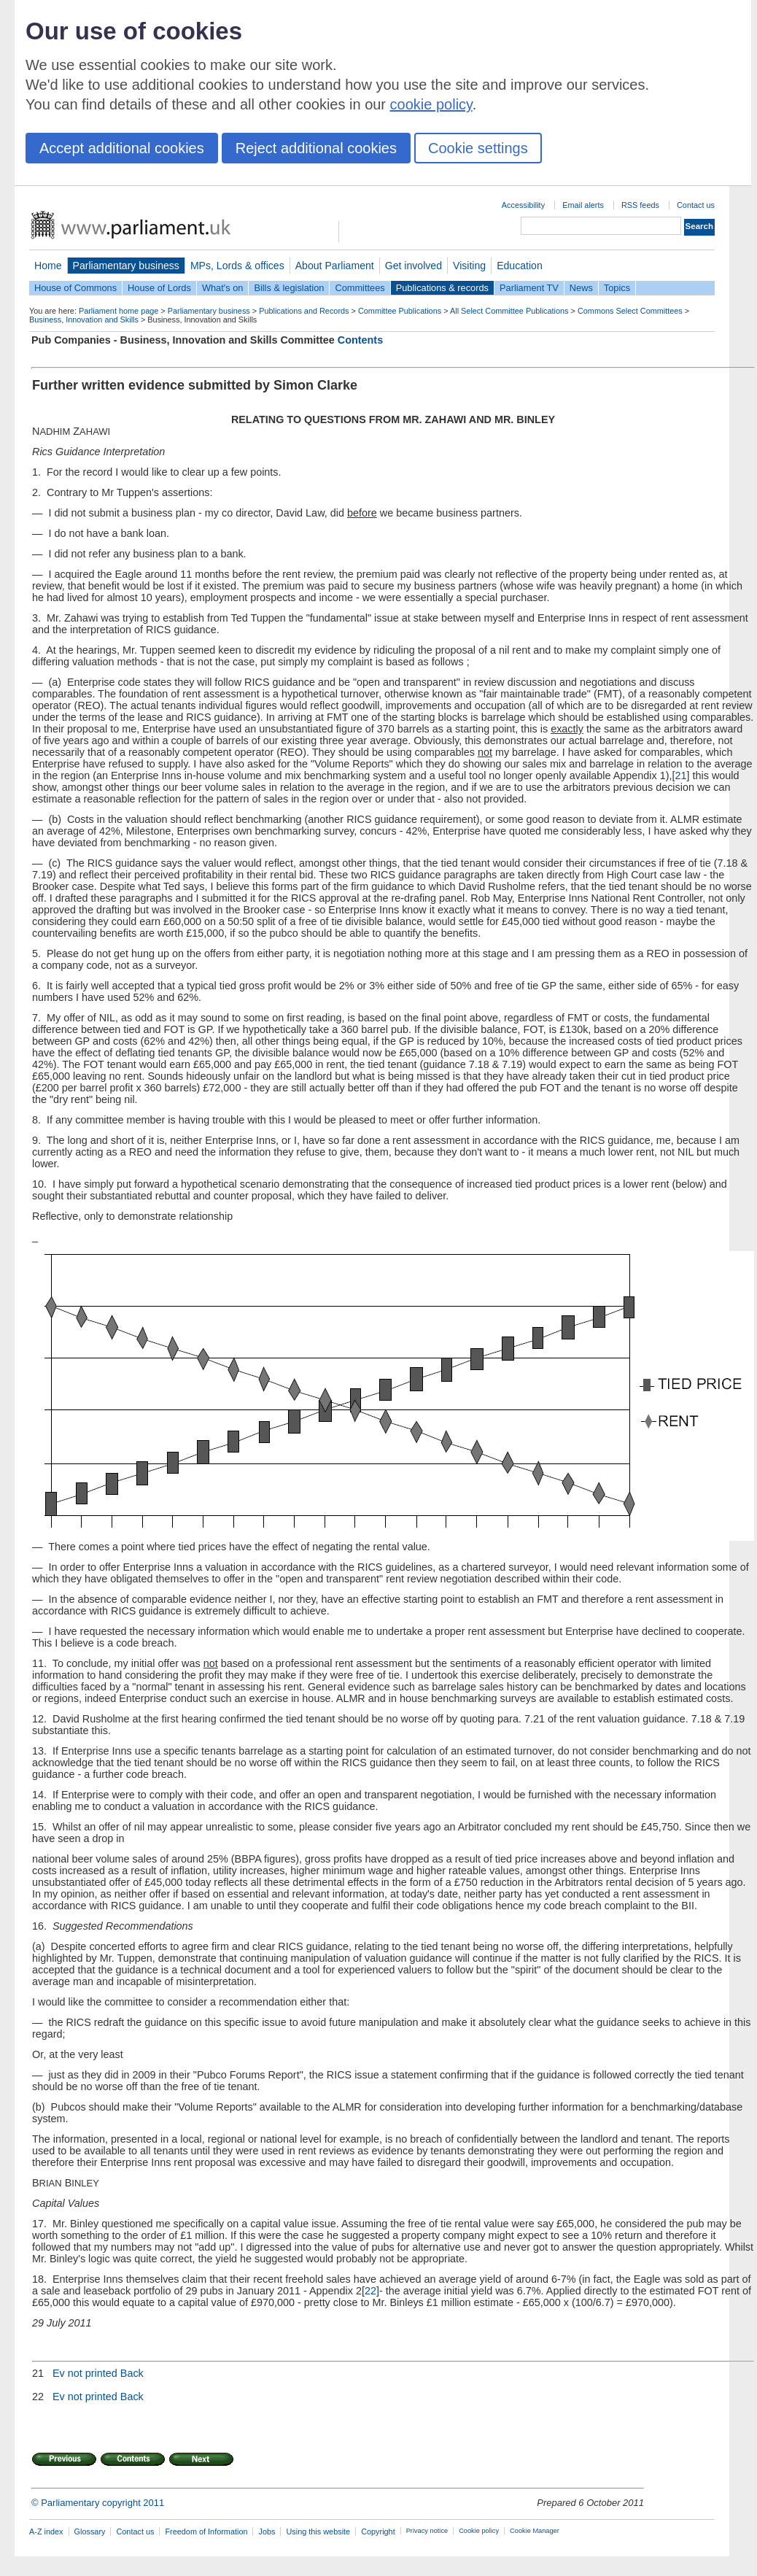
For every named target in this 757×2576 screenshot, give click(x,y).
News (581, 287)
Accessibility (523, 205)
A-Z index (46, 2531)
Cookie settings (478, 148)
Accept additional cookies (121, 148)
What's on (223, 287)
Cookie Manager (534, 2530)
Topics (617, 287)
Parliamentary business (126, 265)
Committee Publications (399, 310)
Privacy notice (427, 2530)
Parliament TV (529, 287)
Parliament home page (118, 310)
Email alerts (583, 205)
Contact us (696, 205)
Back (132, 2373)
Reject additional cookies (316, 148)
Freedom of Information (206, 2531)
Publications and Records (304, 310)
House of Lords (159, 287)
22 (370, 2291)
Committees (359, 287)
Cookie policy (479, 2530)
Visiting (469, 265)
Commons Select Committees (630, 310)
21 (681, 775)
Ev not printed (85, 2373)
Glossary (90, 2531)
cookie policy (431, 104)
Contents (360, 340)
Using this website (318, 2531)
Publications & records (442, 287)
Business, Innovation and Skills (84, 319)
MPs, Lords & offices (237, 265)
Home (48, 265)
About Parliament (334, 265)
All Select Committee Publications (509, 310)
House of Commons (75, 287)
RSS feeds (640, 205)
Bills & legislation (289, 287)
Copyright (378, 2531)
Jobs (266, 2531)
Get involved (413, 265)
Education (520, 265)
